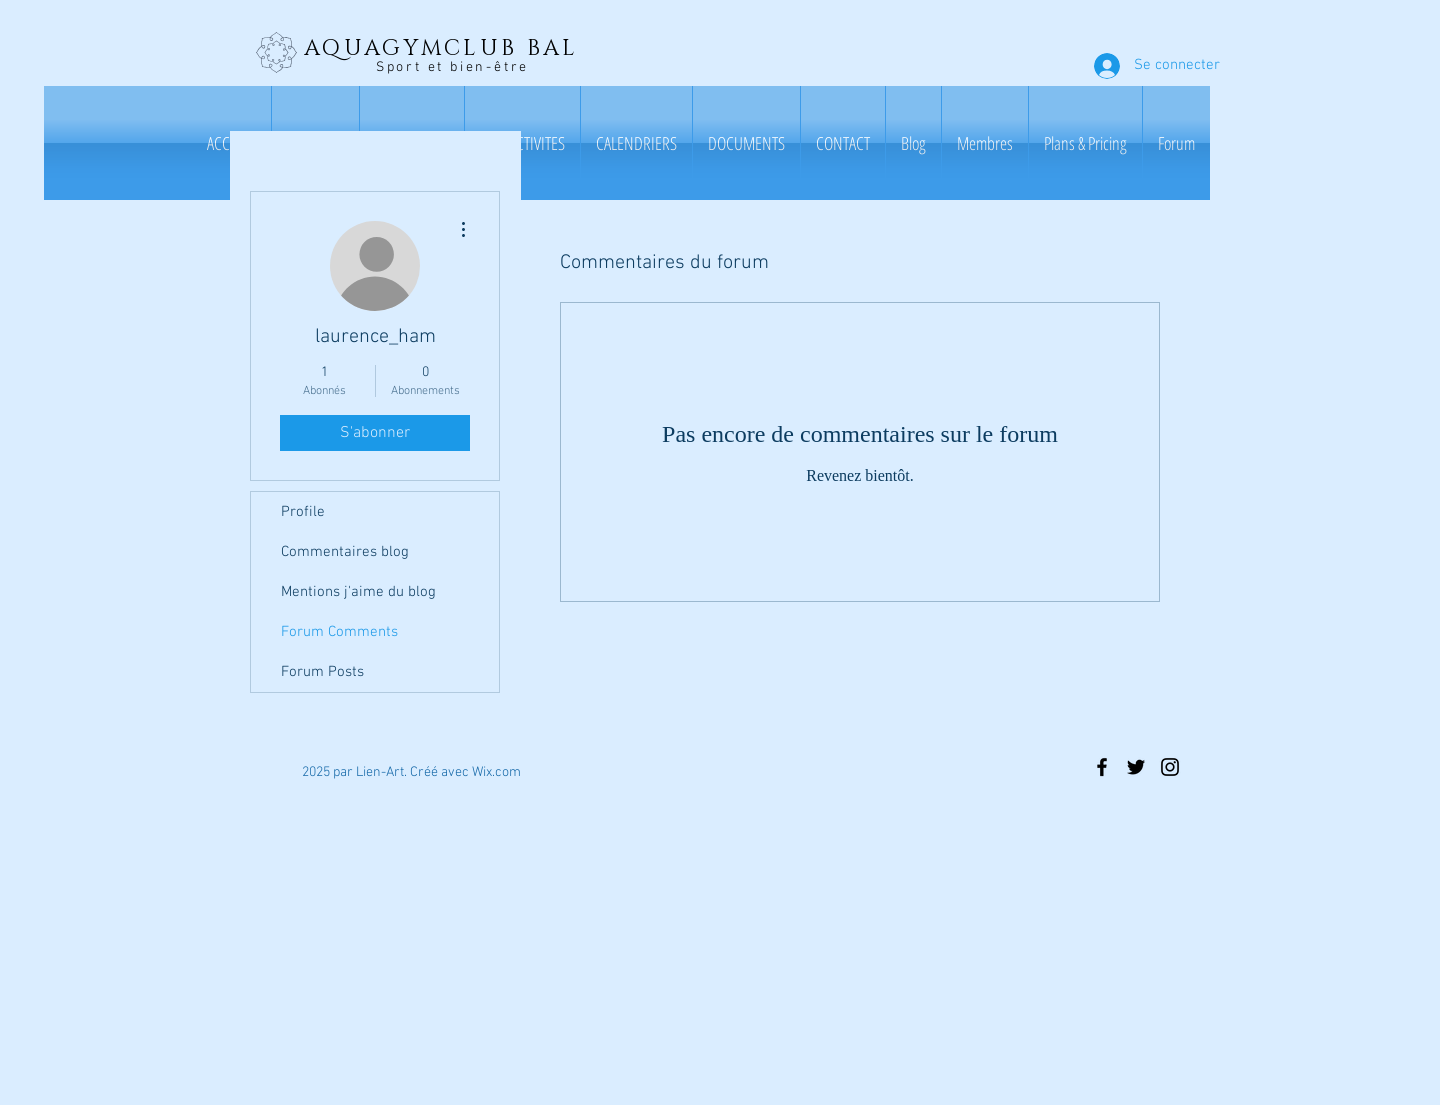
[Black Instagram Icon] (1170, 767)
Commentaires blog (345, 552)
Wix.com (496, 772)
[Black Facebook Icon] (1102, 767)
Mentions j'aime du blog (358, 592)
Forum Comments (339, 632)
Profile (303, 512)
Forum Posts (322, 672)
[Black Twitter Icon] (1136, 767)
